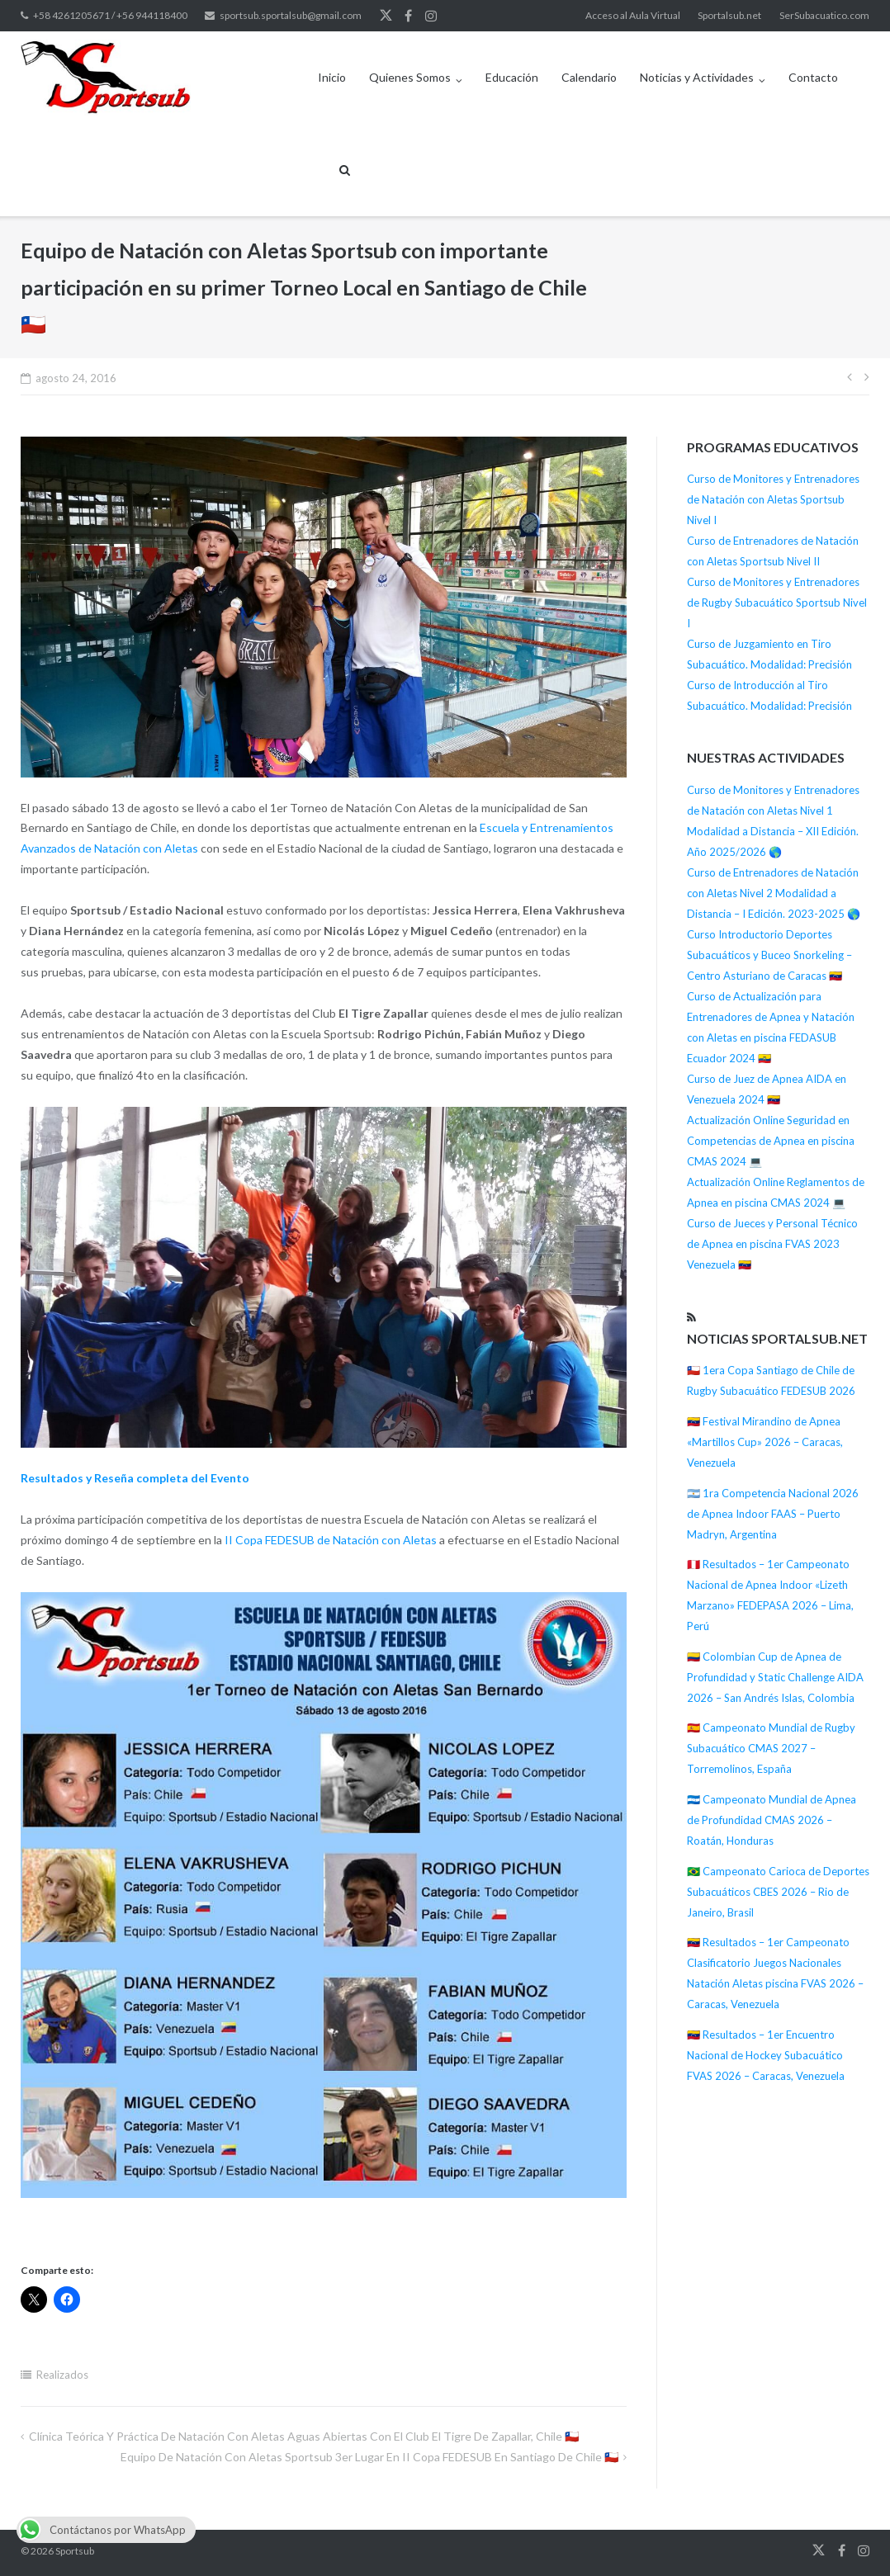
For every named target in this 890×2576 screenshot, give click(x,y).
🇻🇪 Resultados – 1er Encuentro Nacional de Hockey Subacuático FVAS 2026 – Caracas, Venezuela (766, 2055)
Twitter (386, 15)
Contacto (813, 77)
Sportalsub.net (729, 15)
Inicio (332, 77)
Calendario (589, 77)
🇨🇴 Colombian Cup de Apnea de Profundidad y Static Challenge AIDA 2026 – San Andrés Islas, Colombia (775, 1677)
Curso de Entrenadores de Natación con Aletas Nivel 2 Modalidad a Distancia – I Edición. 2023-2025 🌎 (773, 893)
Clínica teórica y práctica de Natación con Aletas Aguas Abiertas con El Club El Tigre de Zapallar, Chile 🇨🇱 (304, 2436)
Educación (511, 77)
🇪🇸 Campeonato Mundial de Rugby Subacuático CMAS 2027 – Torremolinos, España (771, 1748)
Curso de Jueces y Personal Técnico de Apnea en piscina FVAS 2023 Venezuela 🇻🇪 (772, 1244)
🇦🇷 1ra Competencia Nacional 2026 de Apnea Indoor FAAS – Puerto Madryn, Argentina (773, 1514)
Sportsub (74, 2551)
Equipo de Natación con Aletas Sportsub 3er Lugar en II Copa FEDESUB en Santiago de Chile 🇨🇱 (369, 2457)
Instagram (431, 15)
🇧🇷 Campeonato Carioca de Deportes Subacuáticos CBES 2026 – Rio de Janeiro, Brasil (778, 1892)
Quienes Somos (410, 77)
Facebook (408, 15)
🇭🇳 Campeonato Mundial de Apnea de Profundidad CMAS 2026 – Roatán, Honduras (771, 1820)
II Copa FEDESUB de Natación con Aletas (331, 1540)
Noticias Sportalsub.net (777, 1338)
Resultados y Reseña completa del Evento (135, 1478)
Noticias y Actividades (697, 77)
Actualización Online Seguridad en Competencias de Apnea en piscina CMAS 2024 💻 (770, 1140)
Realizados (62, 2374)
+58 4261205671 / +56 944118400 (110, 15)
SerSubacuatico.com (824, 15)
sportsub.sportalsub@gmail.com (291, 15)
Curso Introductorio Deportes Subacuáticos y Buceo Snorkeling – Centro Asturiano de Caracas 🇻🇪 (769, 955)
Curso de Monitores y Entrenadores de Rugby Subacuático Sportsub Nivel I (777, 602)
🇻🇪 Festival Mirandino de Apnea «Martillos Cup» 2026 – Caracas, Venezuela (765, 1442)
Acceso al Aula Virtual (632, 15)
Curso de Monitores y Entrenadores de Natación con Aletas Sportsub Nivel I (773, 499)
